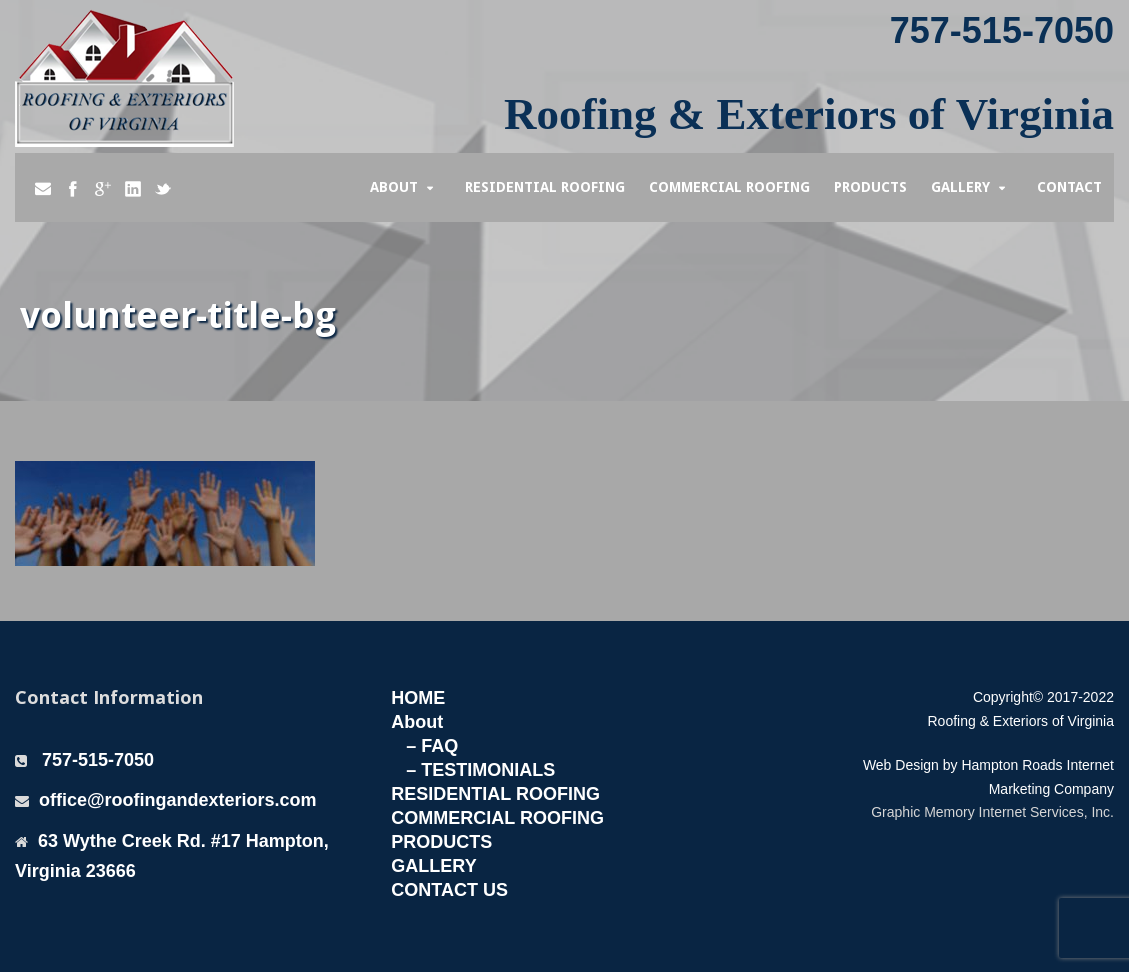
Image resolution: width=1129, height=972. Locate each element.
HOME (418, 698)
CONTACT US (449, 890)
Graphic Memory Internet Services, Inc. (992, 812)
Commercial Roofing (729, 187)
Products (870, 187)
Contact (1069, 187)
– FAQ (432, 746)
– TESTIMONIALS (480, 770)
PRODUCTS (441, 842)
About (394, 187)
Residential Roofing (545, 187)
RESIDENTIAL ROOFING (495, 794)
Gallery (960, 187)
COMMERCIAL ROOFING (497, 818)
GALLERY (433, 866)
